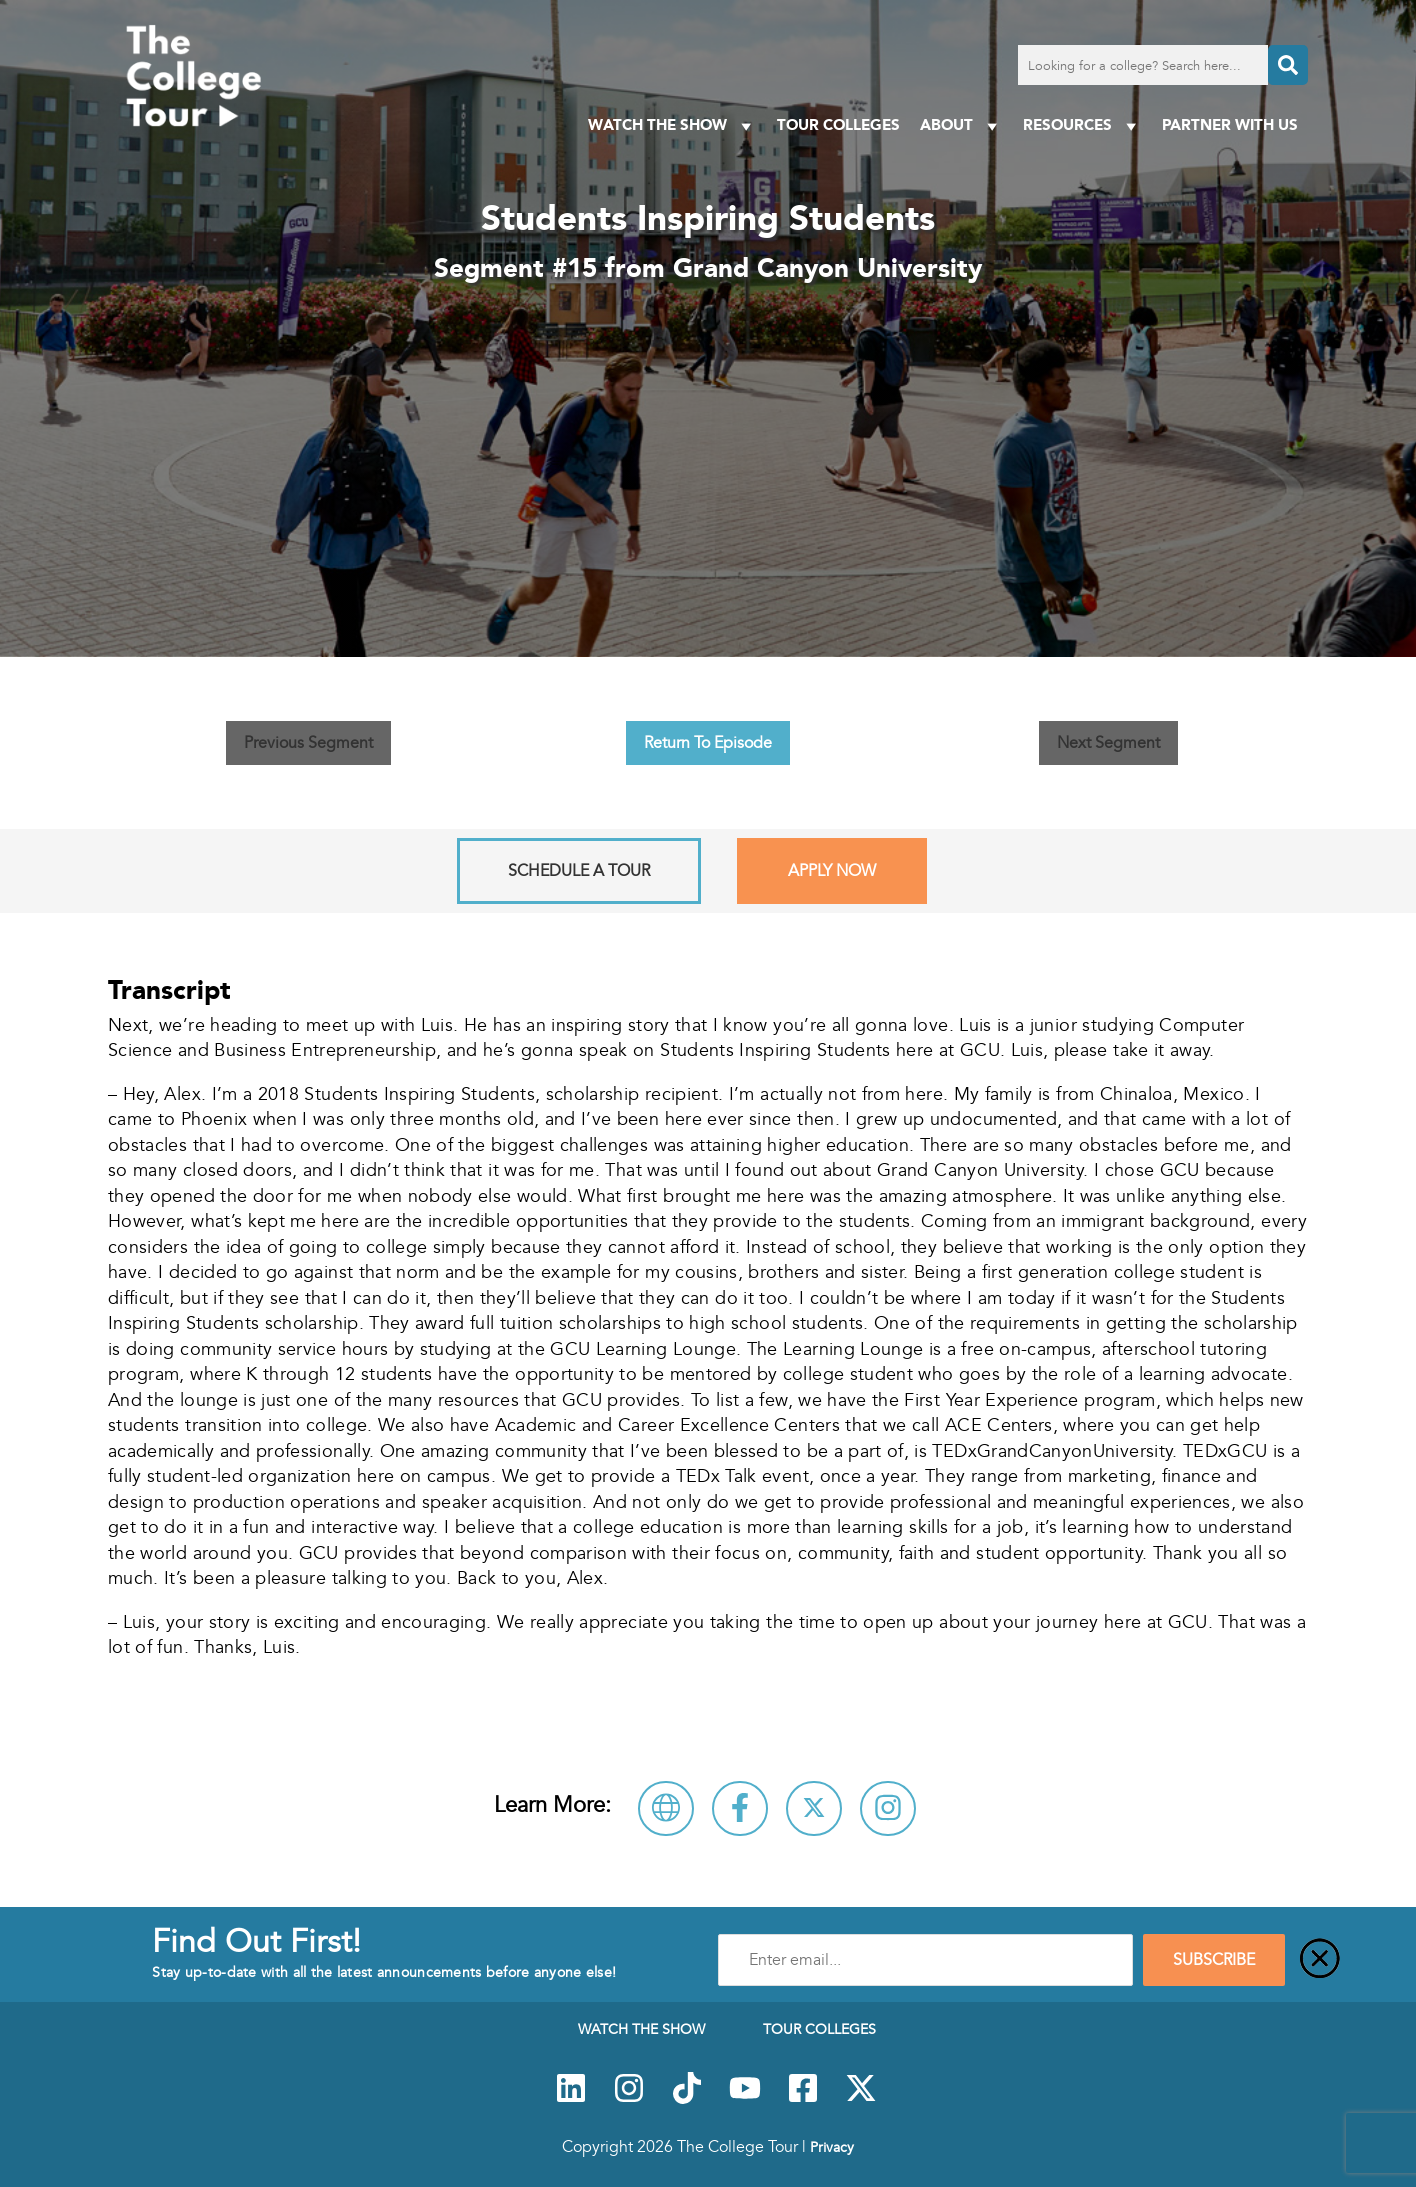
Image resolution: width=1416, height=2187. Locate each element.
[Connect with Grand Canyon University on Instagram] (888, 1808)
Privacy (832, 2147)
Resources (1082, 125)
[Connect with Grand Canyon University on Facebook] (740, 1808)
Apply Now (832, 871)
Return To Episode (708, 743)
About (961, 125)
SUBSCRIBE (1214, 1960)
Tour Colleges (838, 124)
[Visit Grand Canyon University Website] (666, 1808)
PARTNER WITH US (1230, 124)
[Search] (1288, 65)
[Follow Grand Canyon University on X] (814, 1808)
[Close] (1320, 1960)
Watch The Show (672, 125)
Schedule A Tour (579, 871)
